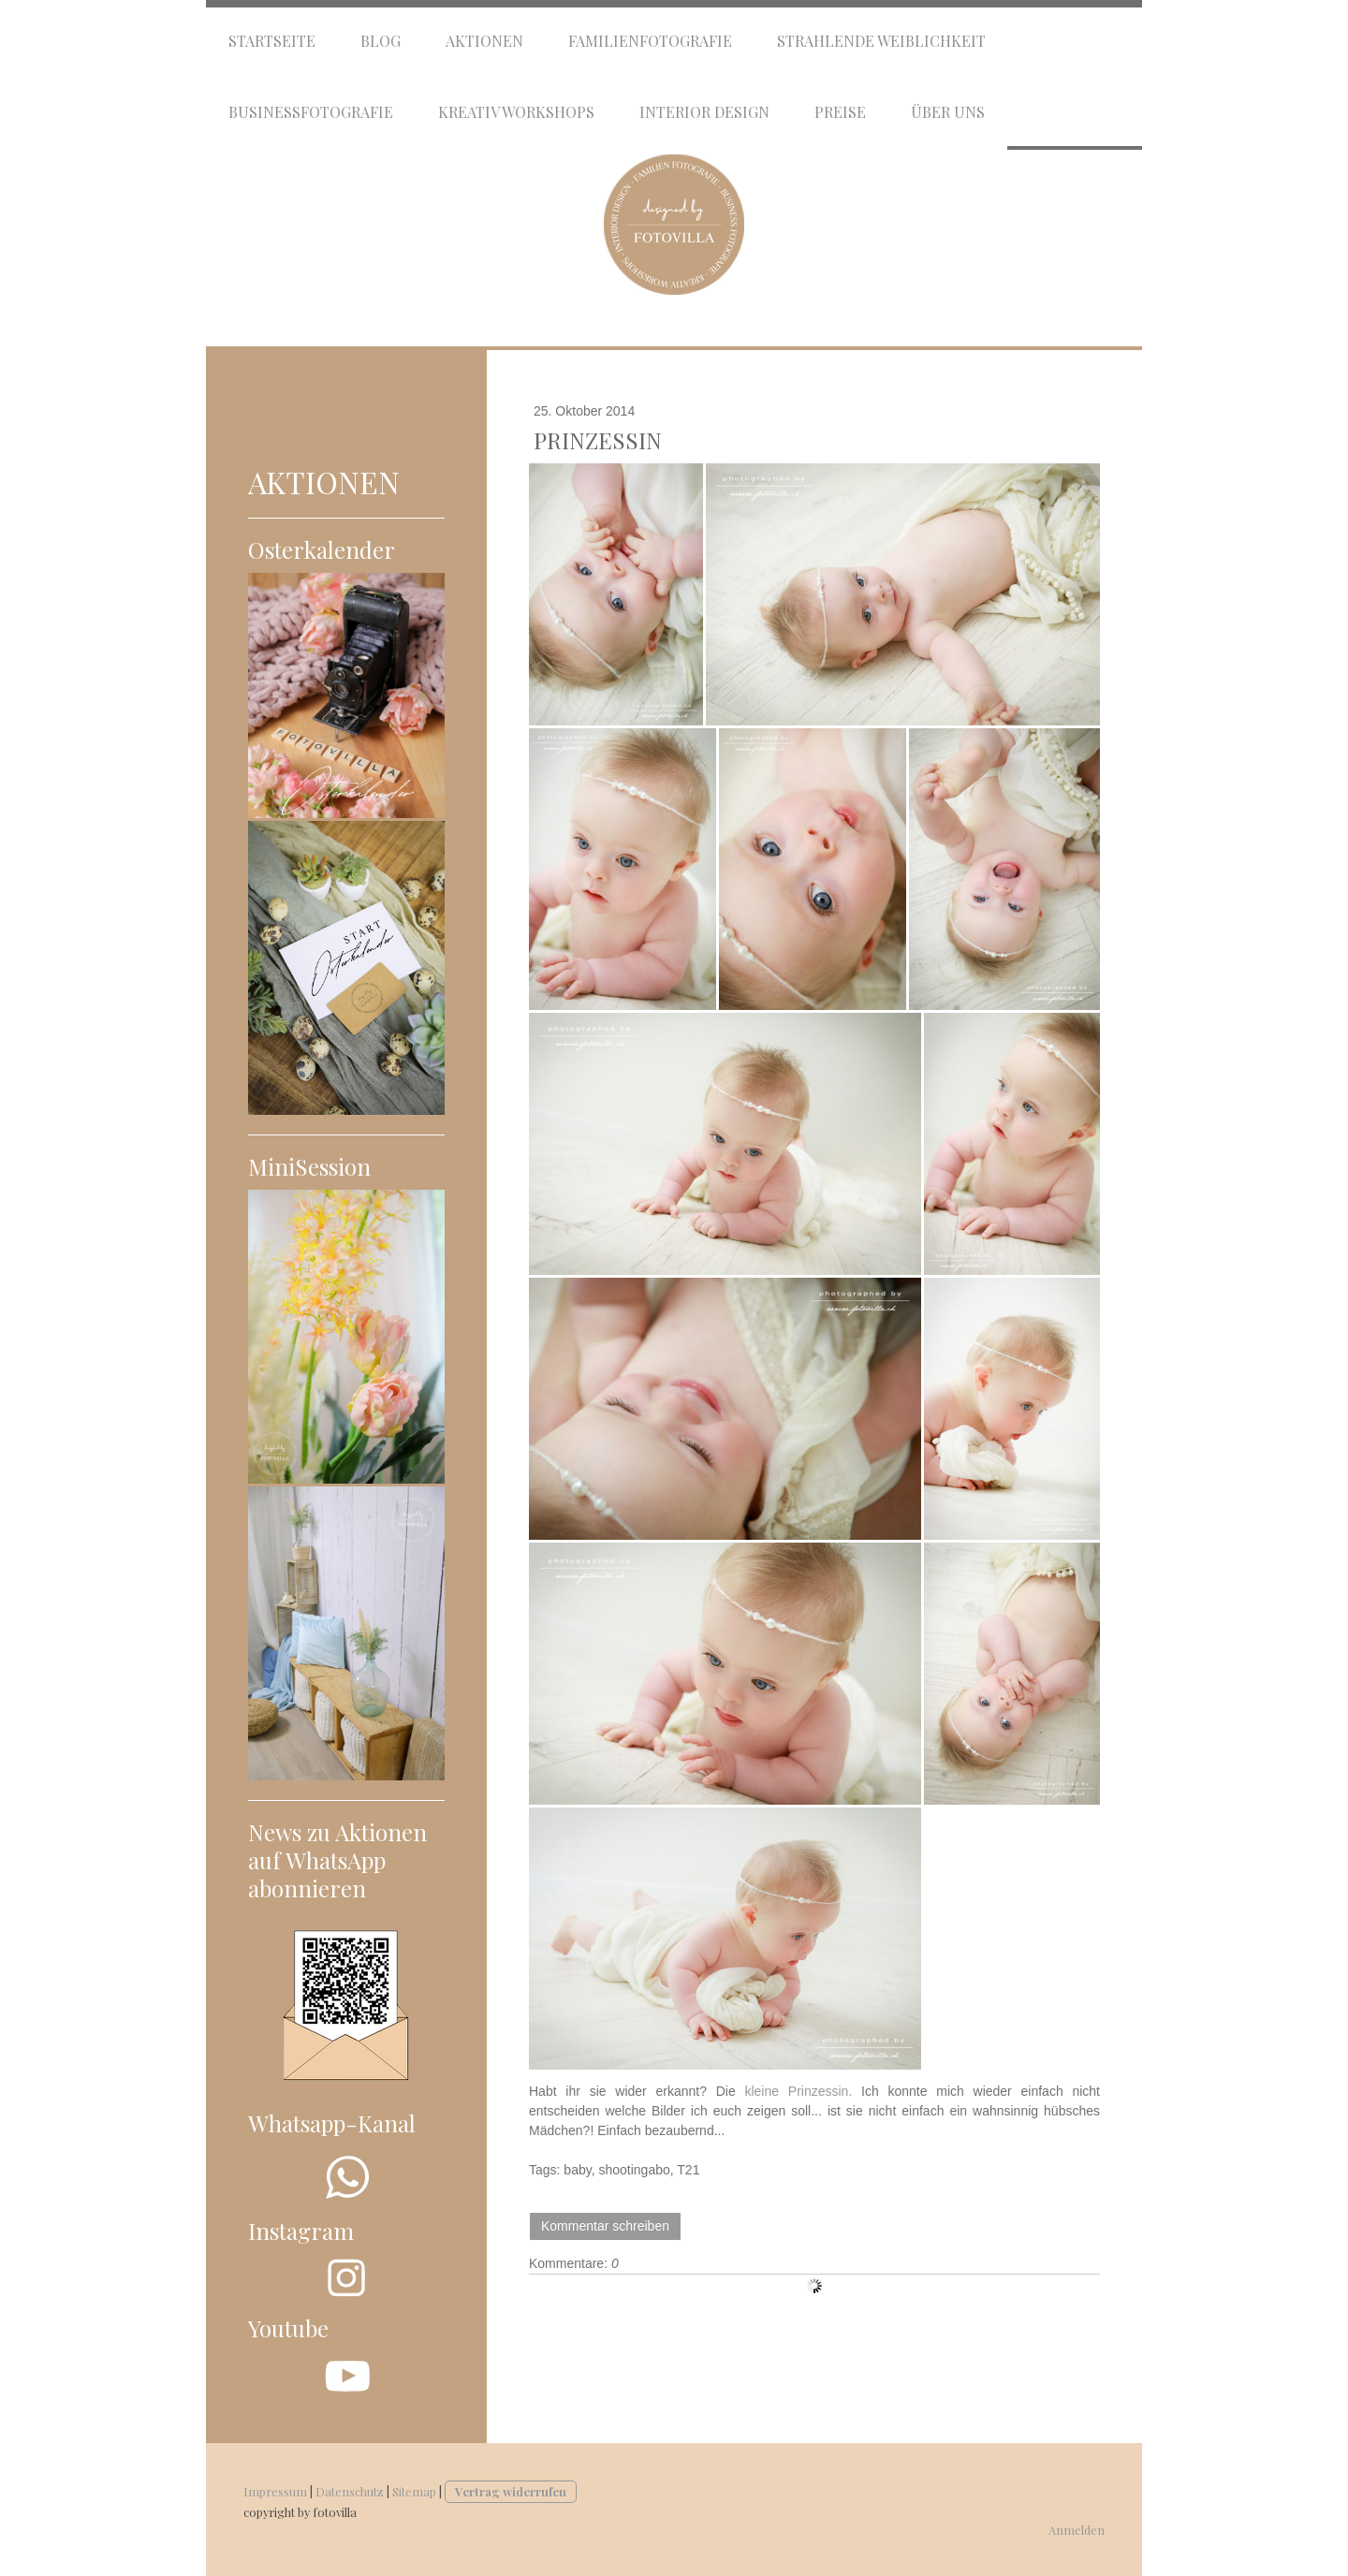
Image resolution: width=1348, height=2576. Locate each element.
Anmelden (1076, 2530)
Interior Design (704, 112)
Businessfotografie (310, 112)
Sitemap (414, 2491)
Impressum (275, 2491)
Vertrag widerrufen (510, 2491)
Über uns (948, 112)
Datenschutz (349, 2491)
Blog (380, 41)
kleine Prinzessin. (798, 2091)
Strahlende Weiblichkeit (881, 41)
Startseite (271, 41)
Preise (840, 112)
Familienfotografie (650, 41)
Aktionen (484, 41)
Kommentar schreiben (605, 2225)
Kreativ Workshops (516, 112)
